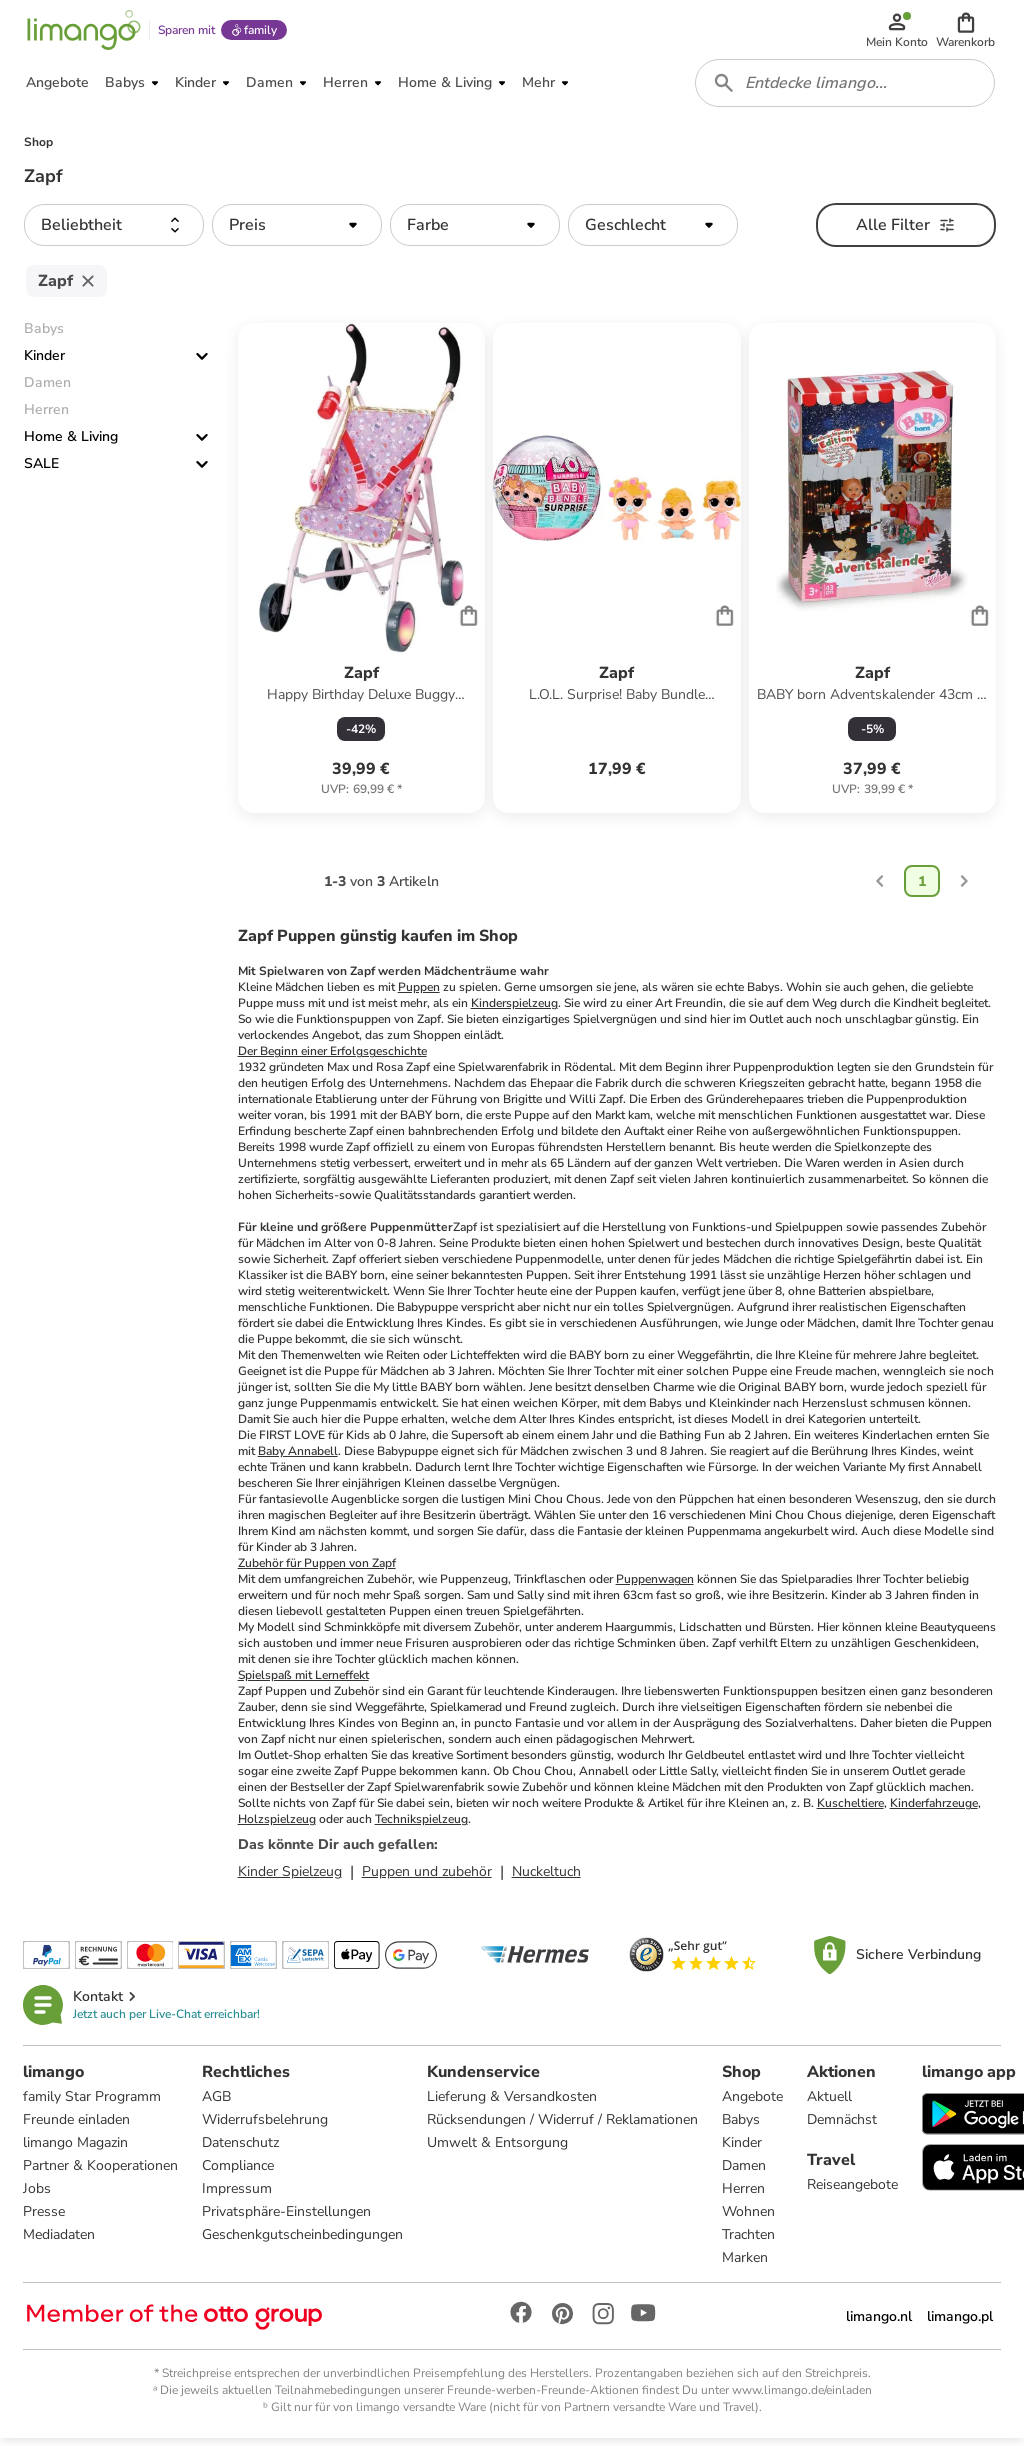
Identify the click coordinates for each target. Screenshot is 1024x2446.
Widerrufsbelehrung (266, 2126)
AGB (217, 2103)
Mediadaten (60, 2241)
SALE (41, 470)
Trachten (749, 2241)
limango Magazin (76, 2149)
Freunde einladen (77, 2126)
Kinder (44, 362)
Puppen (419, 994)
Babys (742, 2126)
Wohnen (749, 2218)
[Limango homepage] (83, 32)
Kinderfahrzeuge (934, 1810)
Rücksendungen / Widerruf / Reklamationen (563, 2126)
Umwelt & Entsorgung (498, 2149)
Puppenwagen (655, 1586)
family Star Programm (93, 2103)
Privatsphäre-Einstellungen (287, 2218)
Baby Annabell (298, 1458)
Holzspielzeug (277, 1826)
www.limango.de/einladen (802, 2397)
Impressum (238, 2195)
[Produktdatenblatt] (361, 575)
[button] (966, 32)
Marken (746, 2264)
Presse (45, 2218)
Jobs (38, 2195)
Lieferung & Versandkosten (513, 2103)
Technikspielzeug (421, 1826)
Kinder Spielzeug (290, 1878)
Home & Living (71, 443)
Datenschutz (241, 2149)
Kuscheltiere (850, 1810)
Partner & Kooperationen (101, 2172)
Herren (744, 2195)
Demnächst (843, 2126)
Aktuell (830, 2103)
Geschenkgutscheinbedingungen (303, 2241)
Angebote (753, 2103)
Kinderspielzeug (514, 1010)
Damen (745, 2172)
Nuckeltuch (546, 1878)
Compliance (239, 2172)
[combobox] (846, 88)
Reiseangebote (853, 2191)
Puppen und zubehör (427, 1878)
